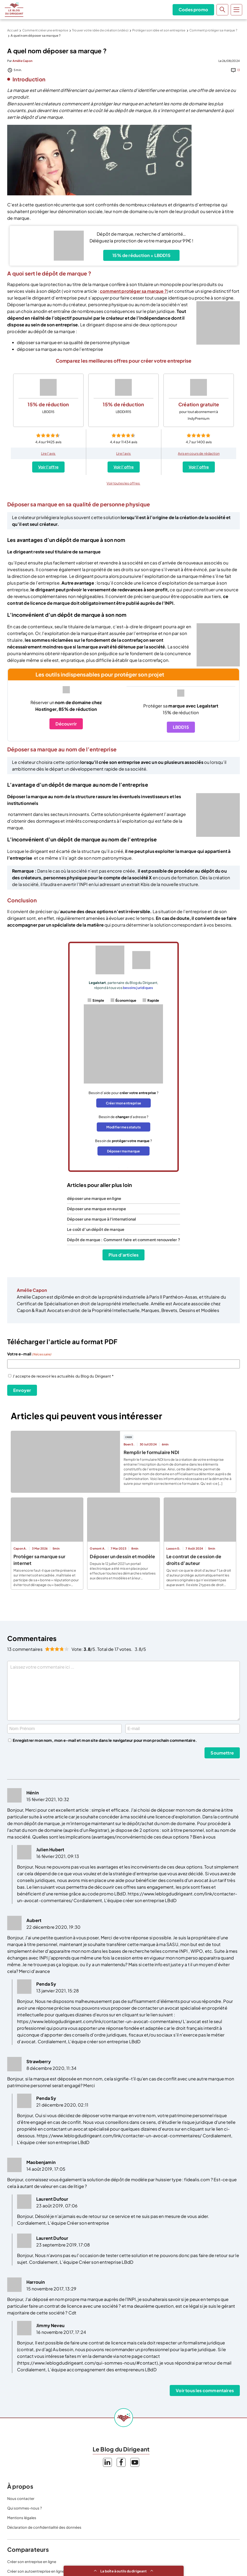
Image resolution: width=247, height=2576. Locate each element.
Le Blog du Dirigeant (14, 9)
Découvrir (66, 723)
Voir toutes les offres (123, 483)
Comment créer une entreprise (45, 30)
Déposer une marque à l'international (101, 1219)
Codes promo (193, 9)
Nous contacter (20, 2498)
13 (238, 70)
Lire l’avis (48, 453)
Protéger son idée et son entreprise (158, 30)
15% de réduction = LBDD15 (141, 255)
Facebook (121, 2462)
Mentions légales (21, 2517)
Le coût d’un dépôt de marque (95, 1229)
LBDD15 (181, 727)
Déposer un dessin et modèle (122, 1556)
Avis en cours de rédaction (199, 453)
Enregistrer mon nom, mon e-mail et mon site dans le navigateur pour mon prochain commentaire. (105, 1740)
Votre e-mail (29, 1354)
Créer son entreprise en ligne (31, 2561)
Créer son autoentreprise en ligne (35, 2571)
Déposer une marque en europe (96, 1208)
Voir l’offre (48, 466)
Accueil (12, 30)
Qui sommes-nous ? (24, 2508)
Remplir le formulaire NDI (151, 1452)
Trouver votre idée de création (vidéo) (100, 30)
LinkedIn (107, 2462)
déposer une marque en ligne (94, 1198)
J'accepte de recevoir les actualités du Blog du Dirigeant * (63, 1376)
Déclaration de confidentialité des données (44, 2527)
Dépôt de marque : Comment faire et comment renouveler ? (123, 1239)
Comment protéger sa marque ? (213, 30)
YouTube (134, 2462)
